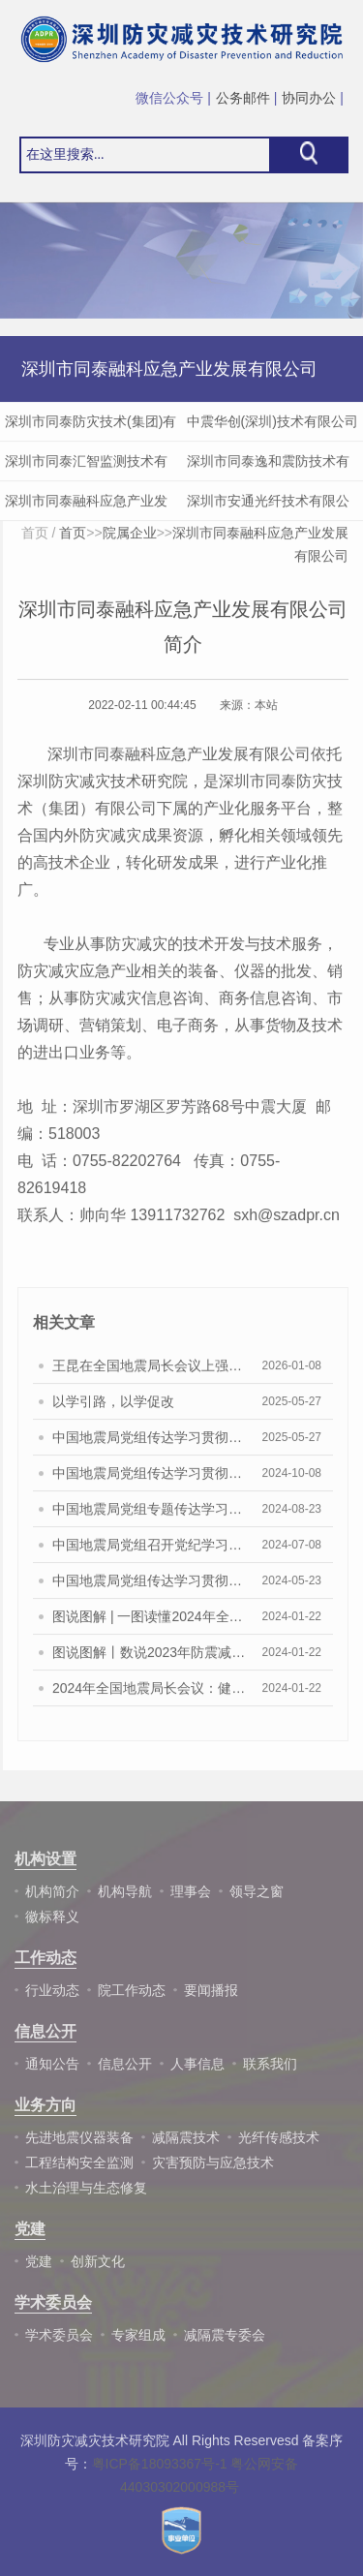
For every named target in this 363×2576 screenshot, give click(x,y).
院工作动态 (132, 1990)
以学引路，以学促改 (113, 1408)
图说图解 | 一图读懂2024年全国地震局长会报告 (149, 1623)
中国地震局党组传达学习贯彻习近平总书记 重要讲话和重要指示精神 (149, 1587)
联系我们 (270, 2063)
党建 (38, 2261)
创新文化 (98, 2261)
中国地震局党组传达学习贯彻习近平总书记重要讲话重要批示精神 (149, 1444)
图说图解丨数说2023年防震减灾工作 (149, 1659)
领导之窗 (256, 1891)
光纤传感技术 (278, 2137)
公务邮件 (243, 98)
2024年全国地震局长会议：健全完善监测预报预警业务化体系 (149, 1694)
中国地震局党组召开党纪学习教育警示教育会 (149, 1551)
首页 (34, 539)
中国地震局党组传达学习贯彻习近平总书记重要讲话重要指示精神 (149, 1479)
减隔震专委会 (224, 2335)
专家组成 (138, 2335)
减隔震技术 (186, 2137)
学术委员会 (59, 2335)
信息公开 (125, 2063)
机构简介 (52, 1891)
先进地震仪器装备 (79, 2137)
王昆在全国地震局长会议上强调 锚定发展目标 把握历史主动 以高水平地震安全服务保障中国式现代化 (149, 1372)
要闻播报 (211, 1990)
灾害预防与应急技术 (213, 2162)
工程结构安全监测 (79, 2162)
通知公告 (52, 2063)
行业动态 (52, 1990)
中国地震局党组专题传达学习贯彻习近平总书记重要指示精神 (149, 1515)
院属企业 (130, 539)
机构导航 (125, 1891)
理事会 (190, 1891)
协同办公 (309, 98)
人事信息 (197, 2063)
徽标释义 (52, 1916)
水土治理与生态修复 (86, 2187)
